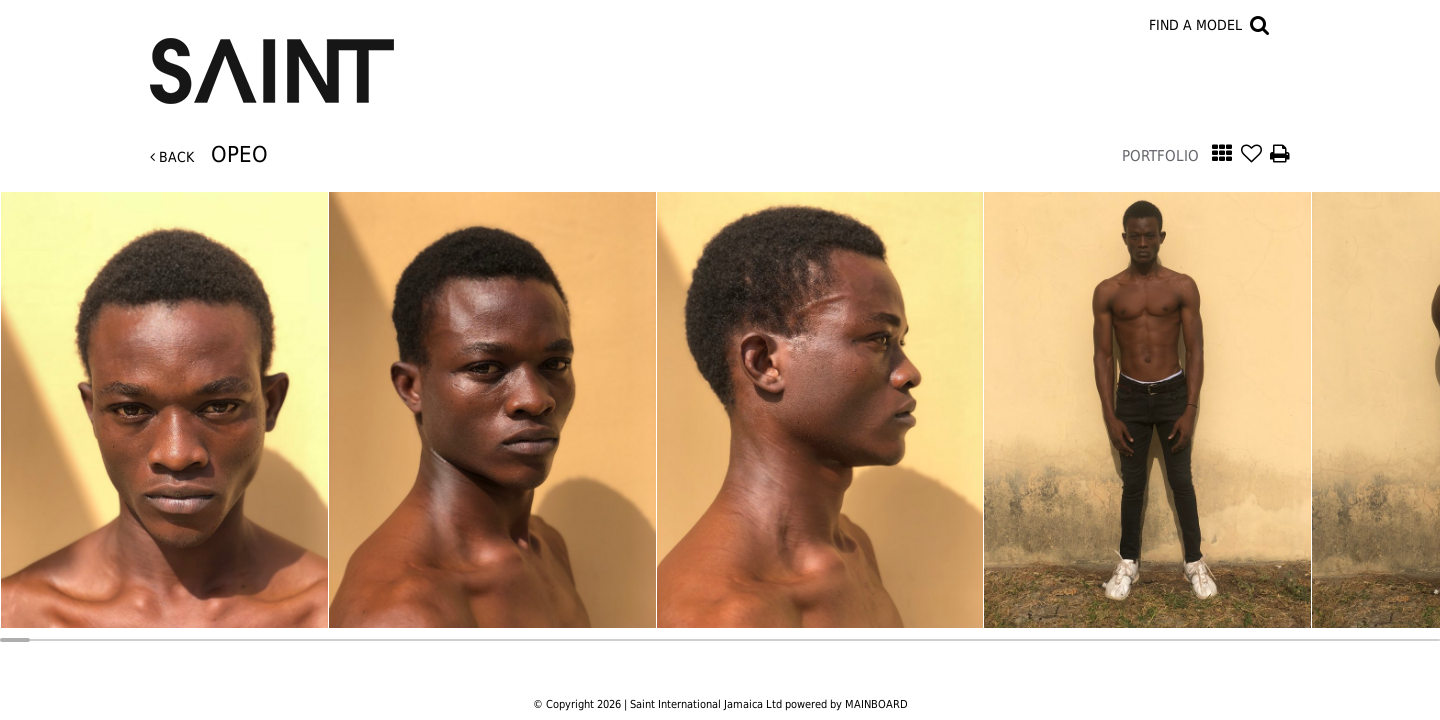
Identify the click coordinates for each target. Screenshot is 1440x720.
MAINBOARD (876, 704)
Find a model (1195, 25)
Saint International (272, 59)
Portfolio (1160, 156)
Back (172, 157)
